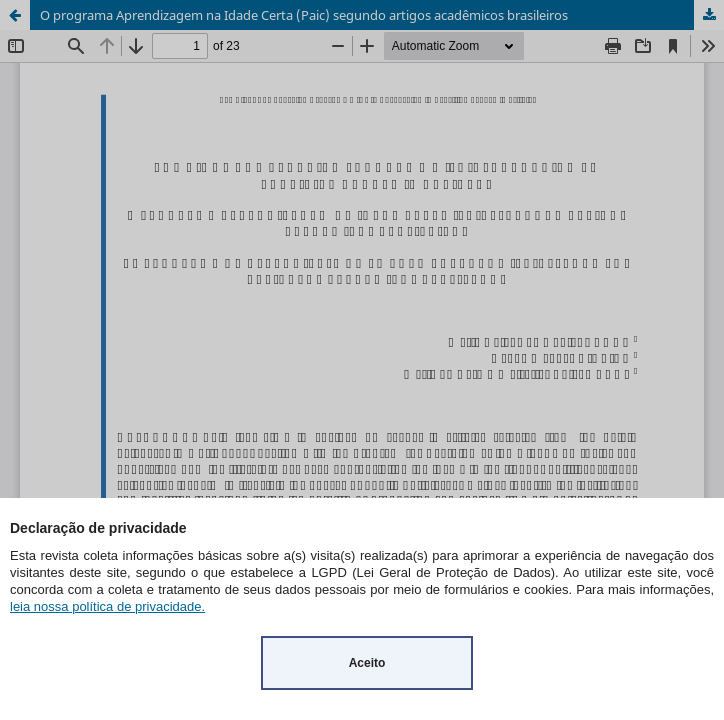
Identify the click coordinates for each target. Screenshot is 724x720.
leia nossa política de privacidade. (107, 606)
